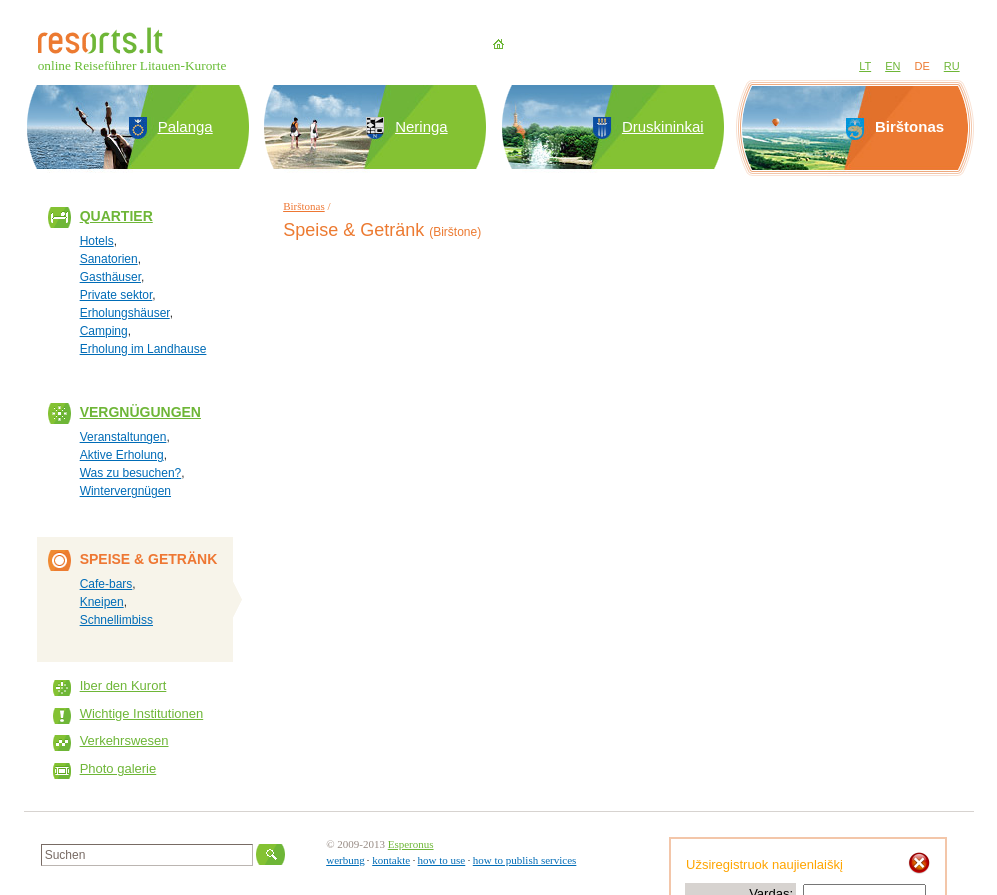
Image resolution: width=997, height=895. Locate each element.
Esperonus (411, 844)
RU (952, 66)
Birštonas (304, 206)
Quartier (116, 216)
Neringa (421, 126)
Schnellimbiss (116, 620)
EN (892, 66)
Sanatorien (109, 259)
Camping (104, 331)
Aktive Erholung (122, 455)
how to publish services (525, 860)
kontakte (391, 860)
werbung (345, 860)
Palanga (185, 126)
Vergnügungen (140, 412)
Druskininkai (663, 126)
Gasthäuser (110, 277)
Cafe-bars (106, 584)
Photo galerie (118, 768)
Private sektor (116, 295)
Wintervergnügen (125, 491)
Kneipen (102, 602)
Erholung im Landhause (143, 349)
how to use (442, 860)
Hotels (97, 241)
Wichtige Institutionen (142, 713)
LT (865, 66)
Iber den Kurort (123, 685)
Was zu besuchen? (131, 473)
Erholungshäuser (125, 313)
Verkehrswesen (124, 740)
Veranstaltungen (123, 437)
